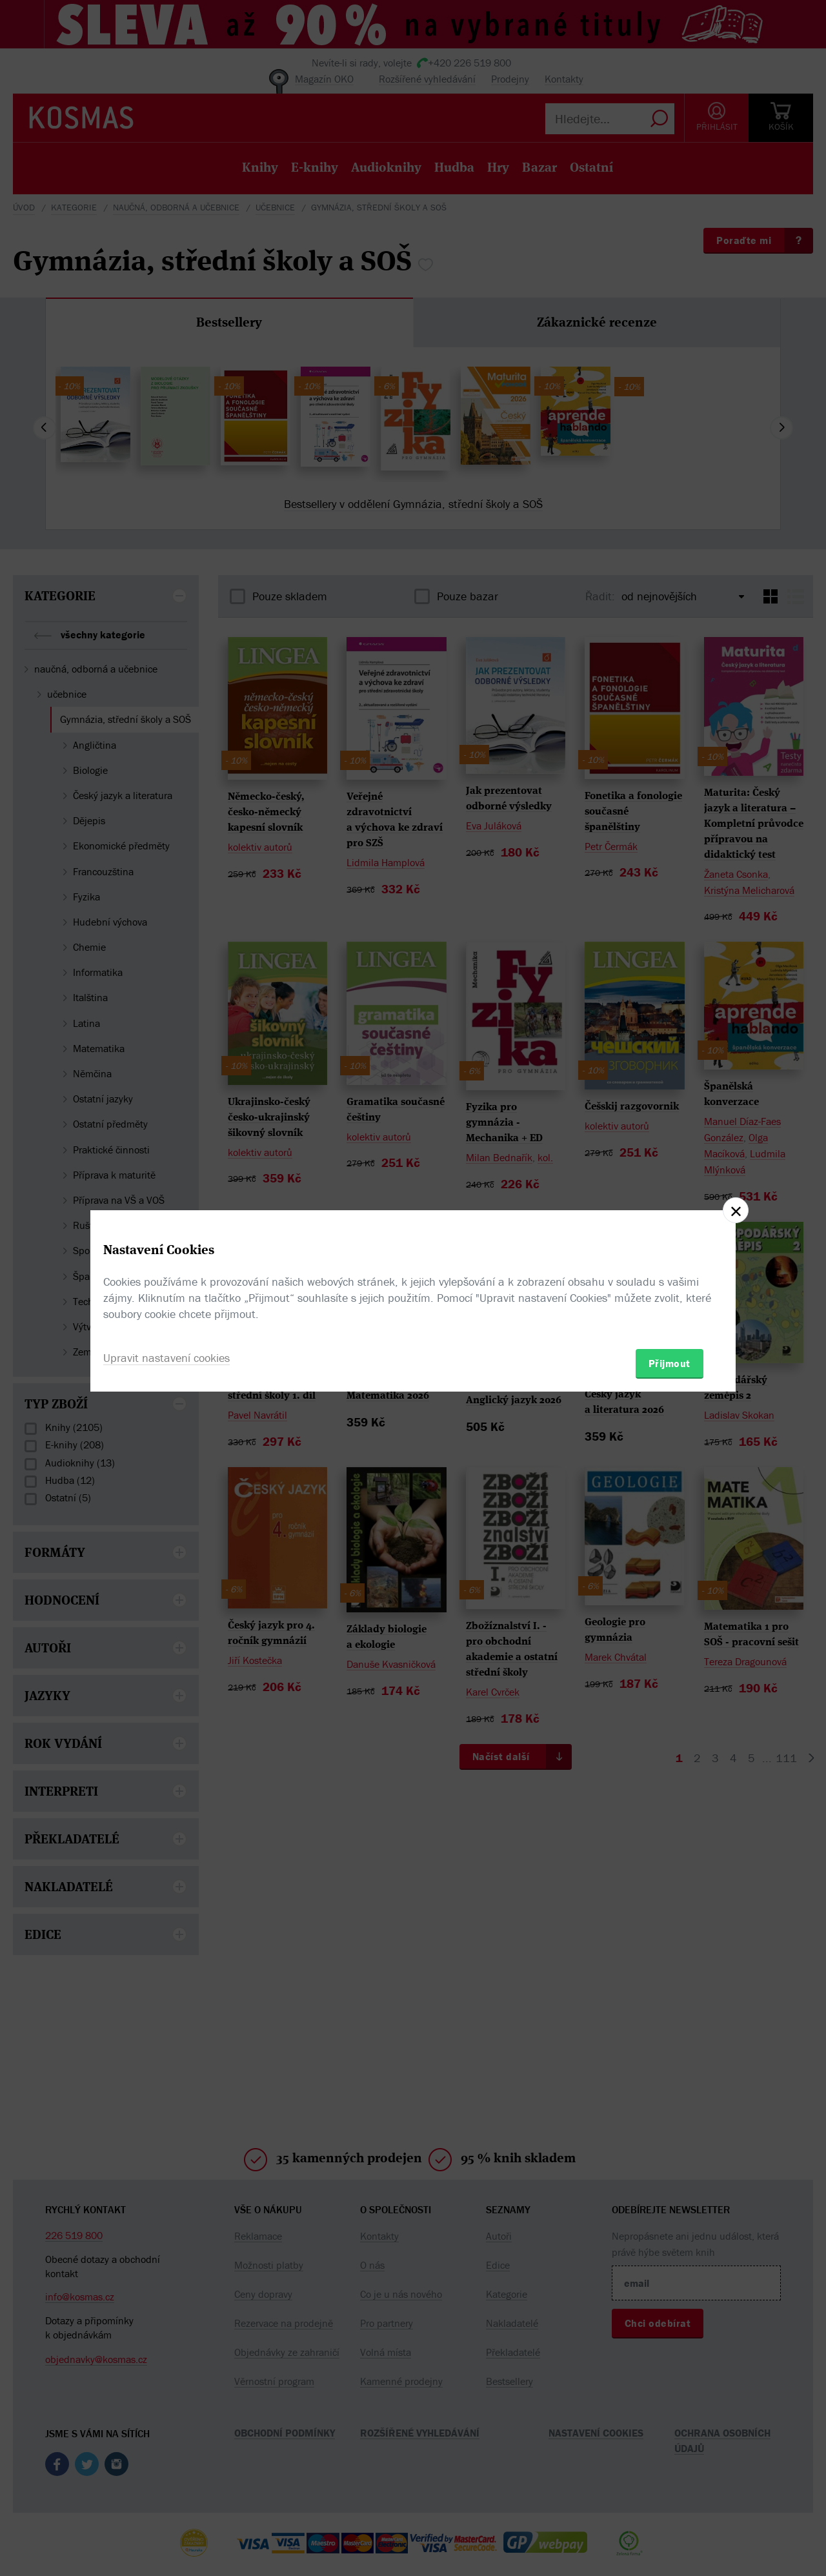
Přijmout (669, 1363)
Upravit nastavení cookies (166, 1357)
